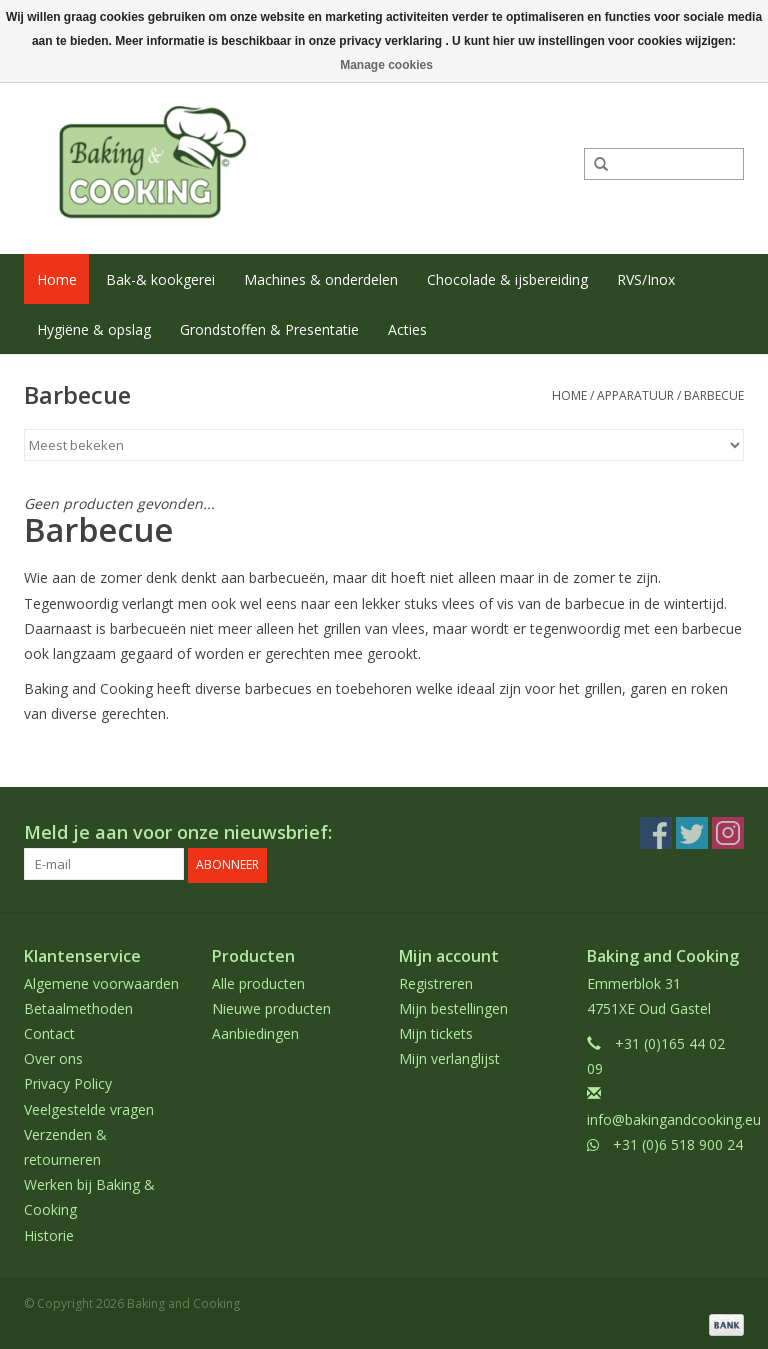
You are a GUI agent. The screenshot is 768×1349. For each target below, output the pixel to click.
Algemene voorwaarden (101, 980)
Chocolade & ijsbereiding (507, 279)
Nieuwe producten (271, 1006)
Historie (49, 1232)
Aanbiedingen (255, 1031)
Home (57, 279)
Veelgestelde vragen (89, 1106)
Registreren (436, 980)
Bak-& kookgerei (160, 279)
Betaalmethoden (78, 1006)
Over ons (53, 1056)
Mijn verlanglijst (449, 1056)
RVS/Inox (646, 279)
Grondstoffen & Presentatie (269, 329)
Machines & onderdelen (321, 279)
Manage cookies (386, 65)
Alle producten (258, 980)
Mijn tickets (436, 1031)
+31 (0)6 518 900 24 (678, 1142)
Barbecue (714, 395)
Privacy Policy (68, 1081)
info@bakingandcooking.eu (674, 1116)
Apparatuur (635, 395)
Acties (407, 329)
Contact (49, 1031)
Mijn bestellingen (453, 1006)
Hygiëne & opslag (94, 329)
